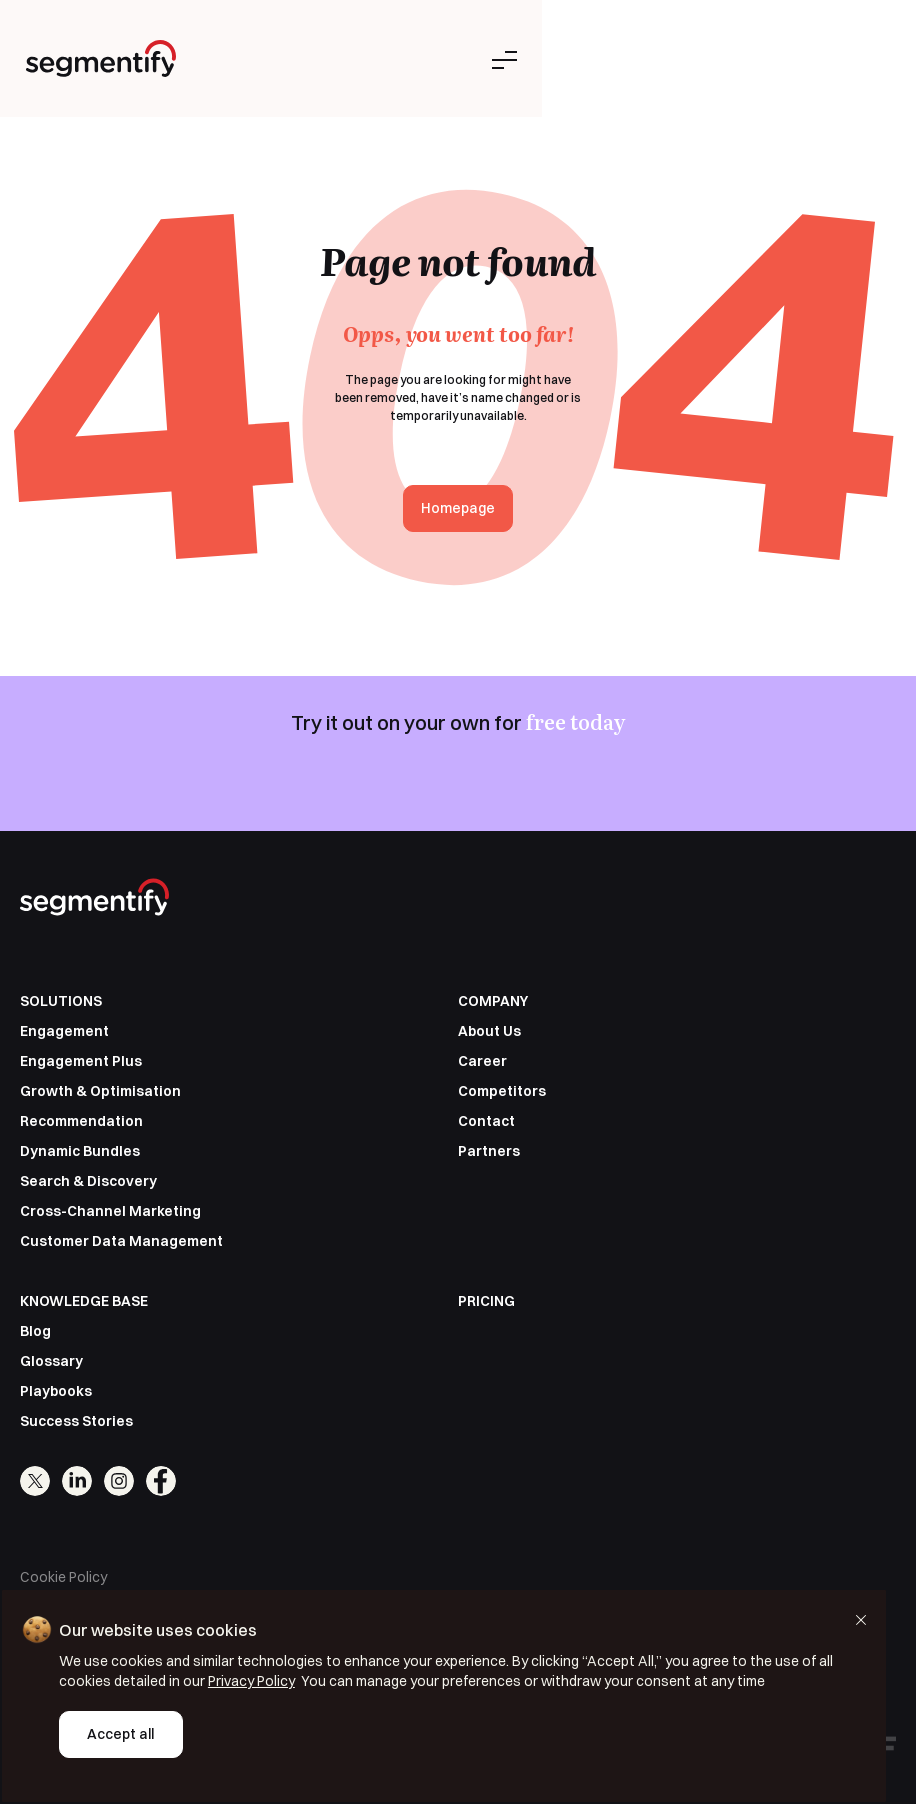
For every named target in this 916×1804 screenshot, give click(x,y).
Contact (486, 1121)
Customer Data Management (121, 1241)
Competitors (502, 1091)
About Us (489, 1031)
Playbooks (56, 1391)
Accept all (119, 1736)
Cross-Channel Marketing (110, 1211)
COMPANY (493, 1001)
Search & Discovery (88, 1181)
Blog (35, 1331)
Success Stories (76, 1421)
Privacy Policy (194, 1683)
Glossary (51, 1361)
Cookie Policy (63, 1577)
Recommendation (81, 1121)
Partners (489, 1151)
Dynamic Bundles (80, 1151)
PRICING (486, 1301)
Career (482, 1061)
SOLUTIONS (61, 1001)
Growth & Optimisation (100, 1091)
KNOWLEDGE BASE (84, 1301)
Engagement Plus (81, 1061)
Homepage (458, 508)
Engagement (64, 1031)
